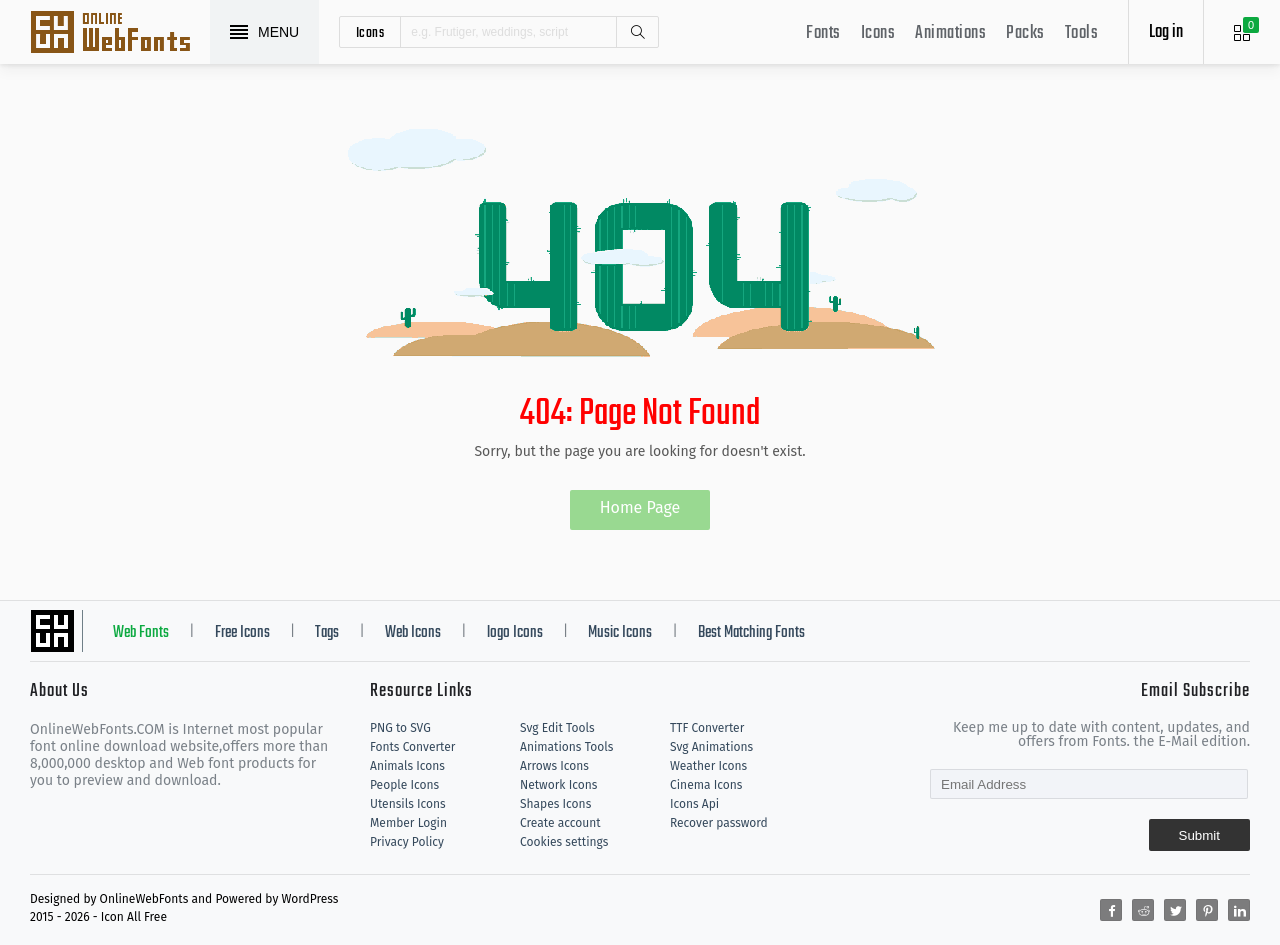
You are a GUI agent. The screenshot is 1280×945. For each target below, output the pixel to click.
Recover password (719, 823)
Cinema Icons (706, 785)
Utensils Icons (408, 804)
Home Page (640, 507)
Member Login (408, 823)
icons (370, 32)
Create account (560, 823)
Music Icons (620, 633)
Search (637, 32)
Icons (878, 33)
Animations (950, 33)
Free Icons (242, 633)
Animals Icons (407, 766)
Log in (1166, 32)
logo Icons (515, 633)
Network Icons (558, 785)
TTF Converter (707, 728)
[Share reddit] (1143, 910)
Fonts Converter (412, 747)
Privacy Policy (407, 842)
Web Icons (413, 633)
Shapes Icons (555, 804)
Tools (1082, 33)
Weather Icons (708, 766)
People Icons (404, 785)
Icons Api (694, 804)
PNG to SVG (400, 728)
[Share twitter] (1175, 910)
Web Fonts (141, 633)
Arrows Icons (554, 766)
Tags (327, 633)
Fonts (823, 33)
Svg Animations (711, 747)
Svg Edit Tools (557, 728)
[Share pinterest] (1207, 910)
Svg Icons (120, 34)
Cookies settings (564, 842)
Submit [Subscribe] (1199, 835)
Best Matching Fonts (751, 633)
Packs (1025, 33)
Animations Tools (566, 747)
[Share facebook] (1111, 910)
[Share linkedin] (1239, 910)
